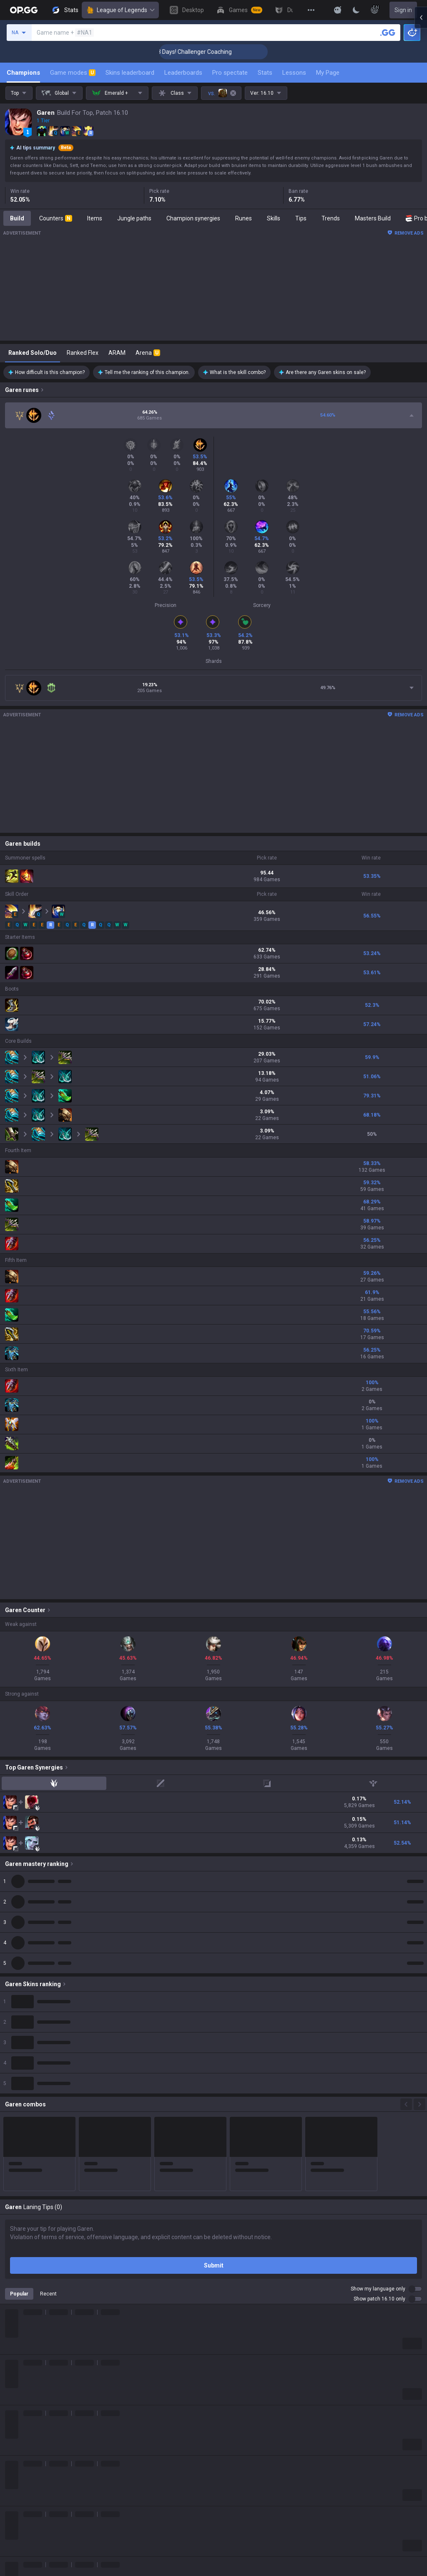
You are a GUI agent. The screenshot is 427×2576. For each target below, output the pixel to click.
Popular (19, 2294)
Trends (331, 218)
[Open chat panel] (420, 150)
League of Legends (120, 10)
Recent (48, 2294)
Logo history (21, 2569)
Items (94, 218)
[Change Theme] (356, 10)
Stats (265, 72)
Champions (23, 72)
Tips (300, 218)
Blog (11, 2559)
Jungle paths (134, 218)
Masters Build (373, 218)
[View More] (311, 10)
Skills (273, 218)
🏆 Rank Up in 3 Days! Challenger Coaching (214, 51)
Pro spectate (230, 72)
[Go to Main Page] (24, 10)
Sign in (403, 10)
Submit (214, 2265)
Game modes (72, 72)
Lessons (294, 72)
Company (17, 2549)
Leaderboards (183, 72)
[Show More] (337, 10)
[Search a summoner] (387, 32)
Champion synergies (193, 218)
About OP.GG (21, 2539)
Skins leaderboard (129, 72)
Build (17, 218)
